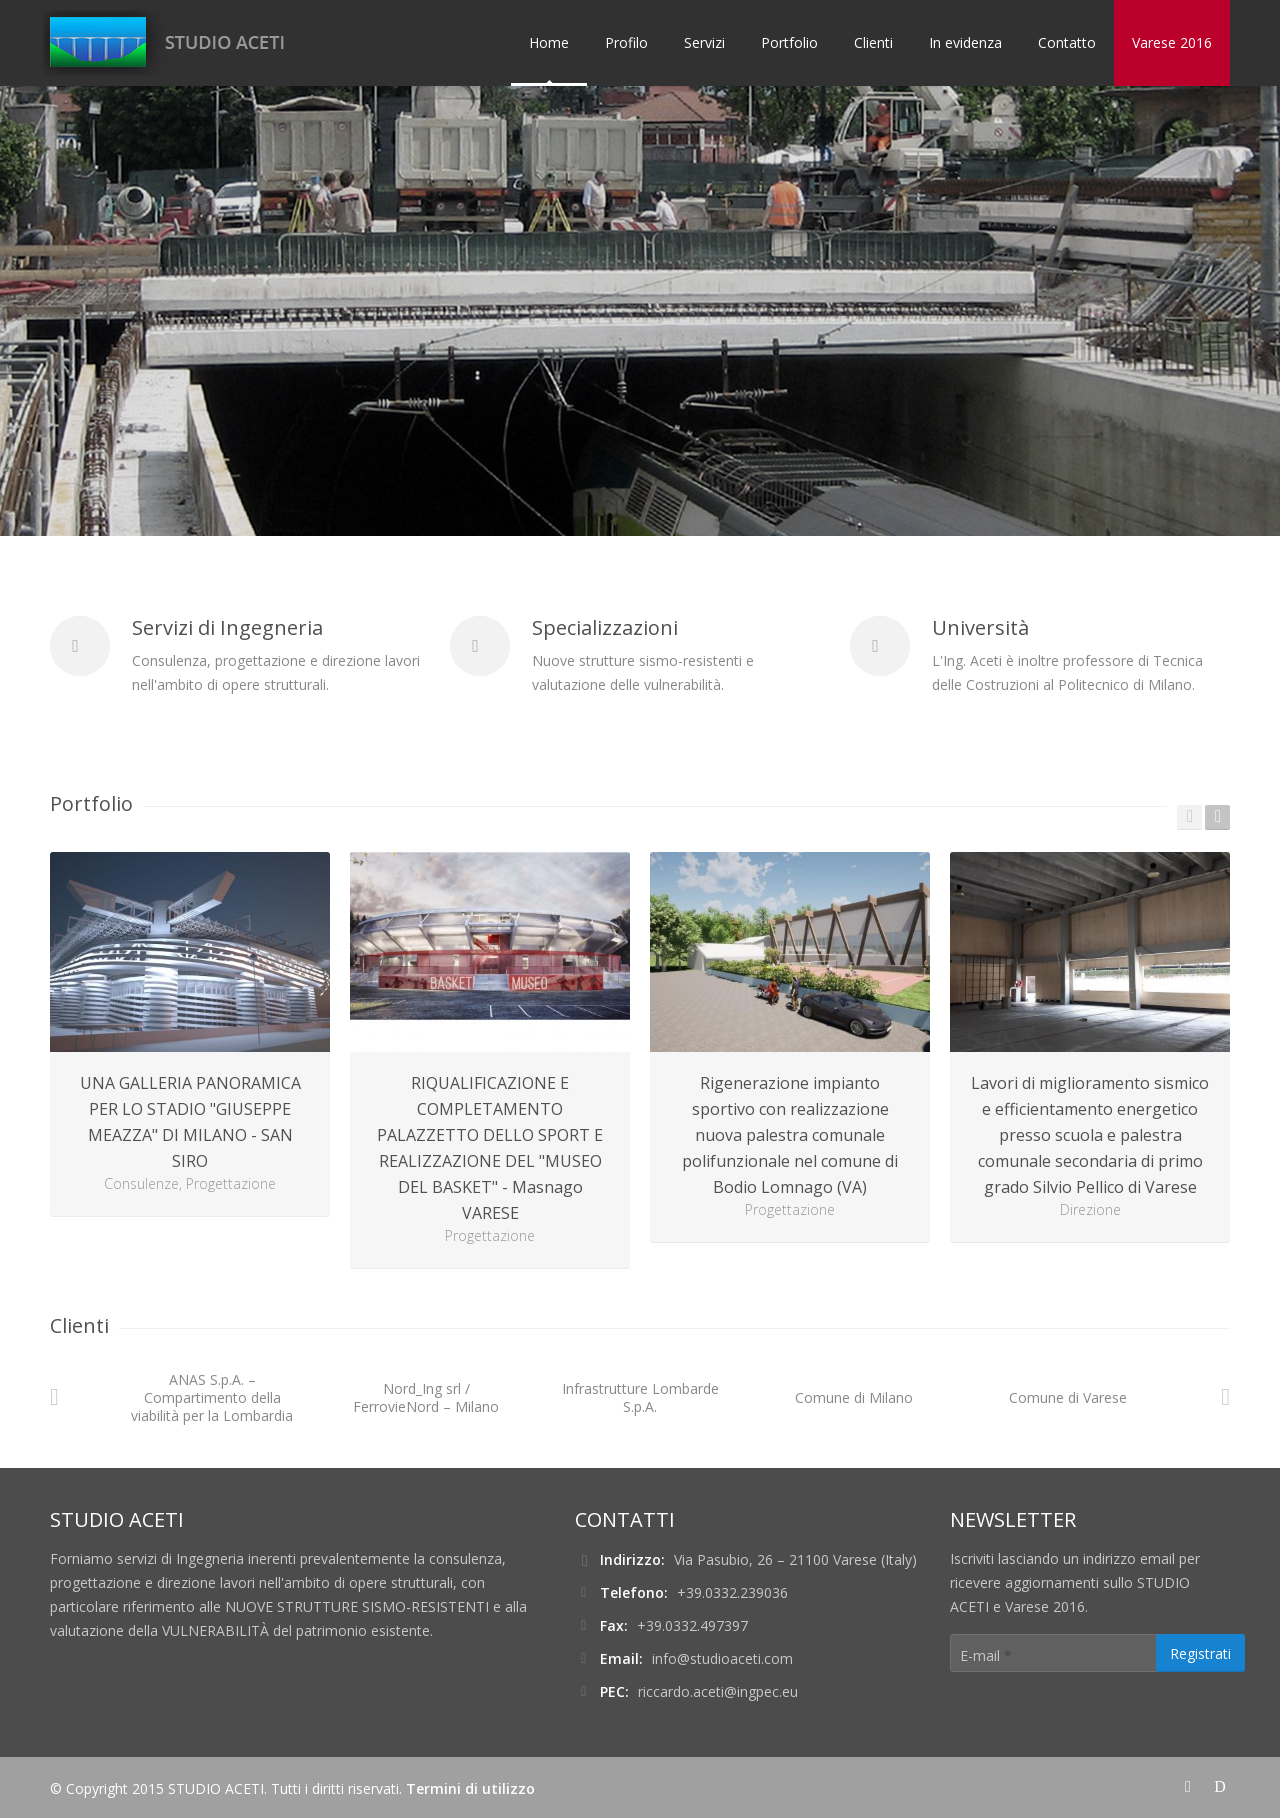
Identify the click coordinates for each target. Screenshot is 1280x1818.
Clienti (873, 42)
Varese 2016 (1172, 42)
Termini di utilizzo (470, 1788)
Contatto (1067, 42)
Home (549, 42)
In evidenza (965, 42)
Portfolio (789, 42)
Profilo (626, 42)
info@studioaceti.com (722, 1658)
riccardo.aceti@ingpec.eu (718, 1691)
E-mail (986, 1655)
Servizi (704, 42)
